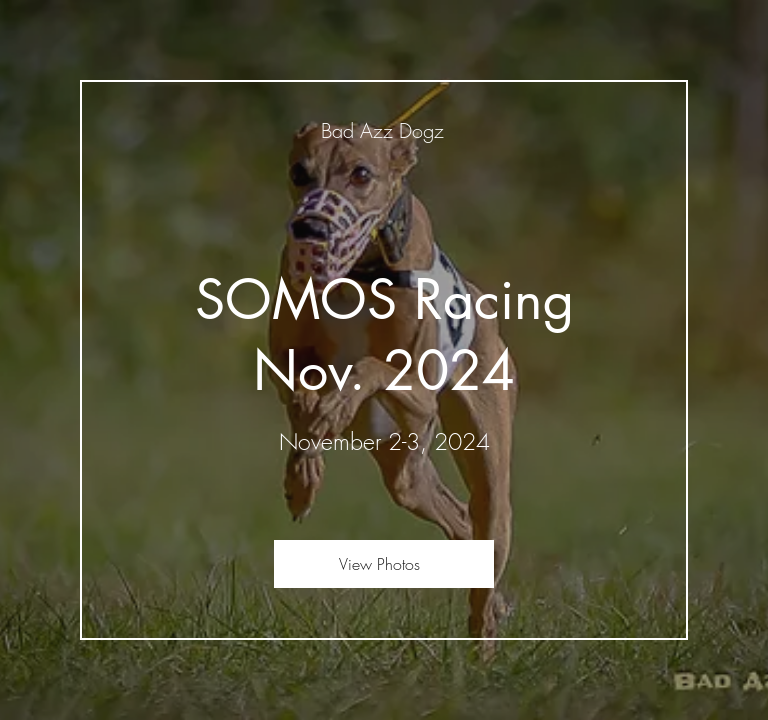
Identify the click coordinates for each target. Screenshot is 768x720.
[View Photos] (384, 564)
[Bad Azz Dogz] (384, 130)
